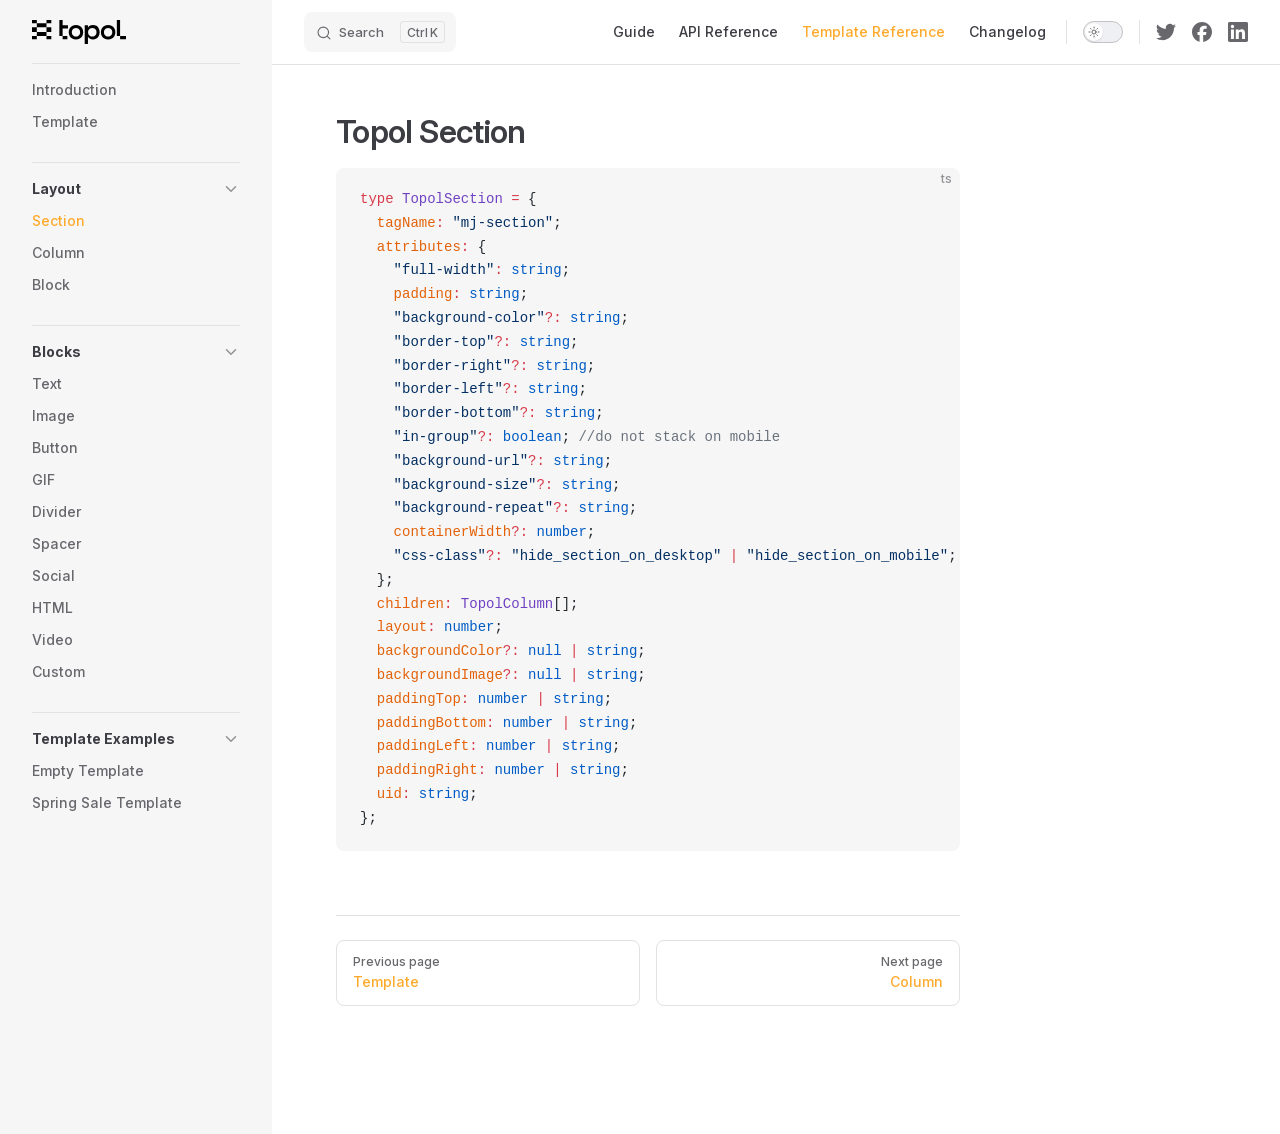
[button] (136, 189)
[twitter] (1166, 32)
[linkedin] (1238, 32)
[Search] (380, 32)
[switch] (1103, 32)
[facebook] (1202, 32)
